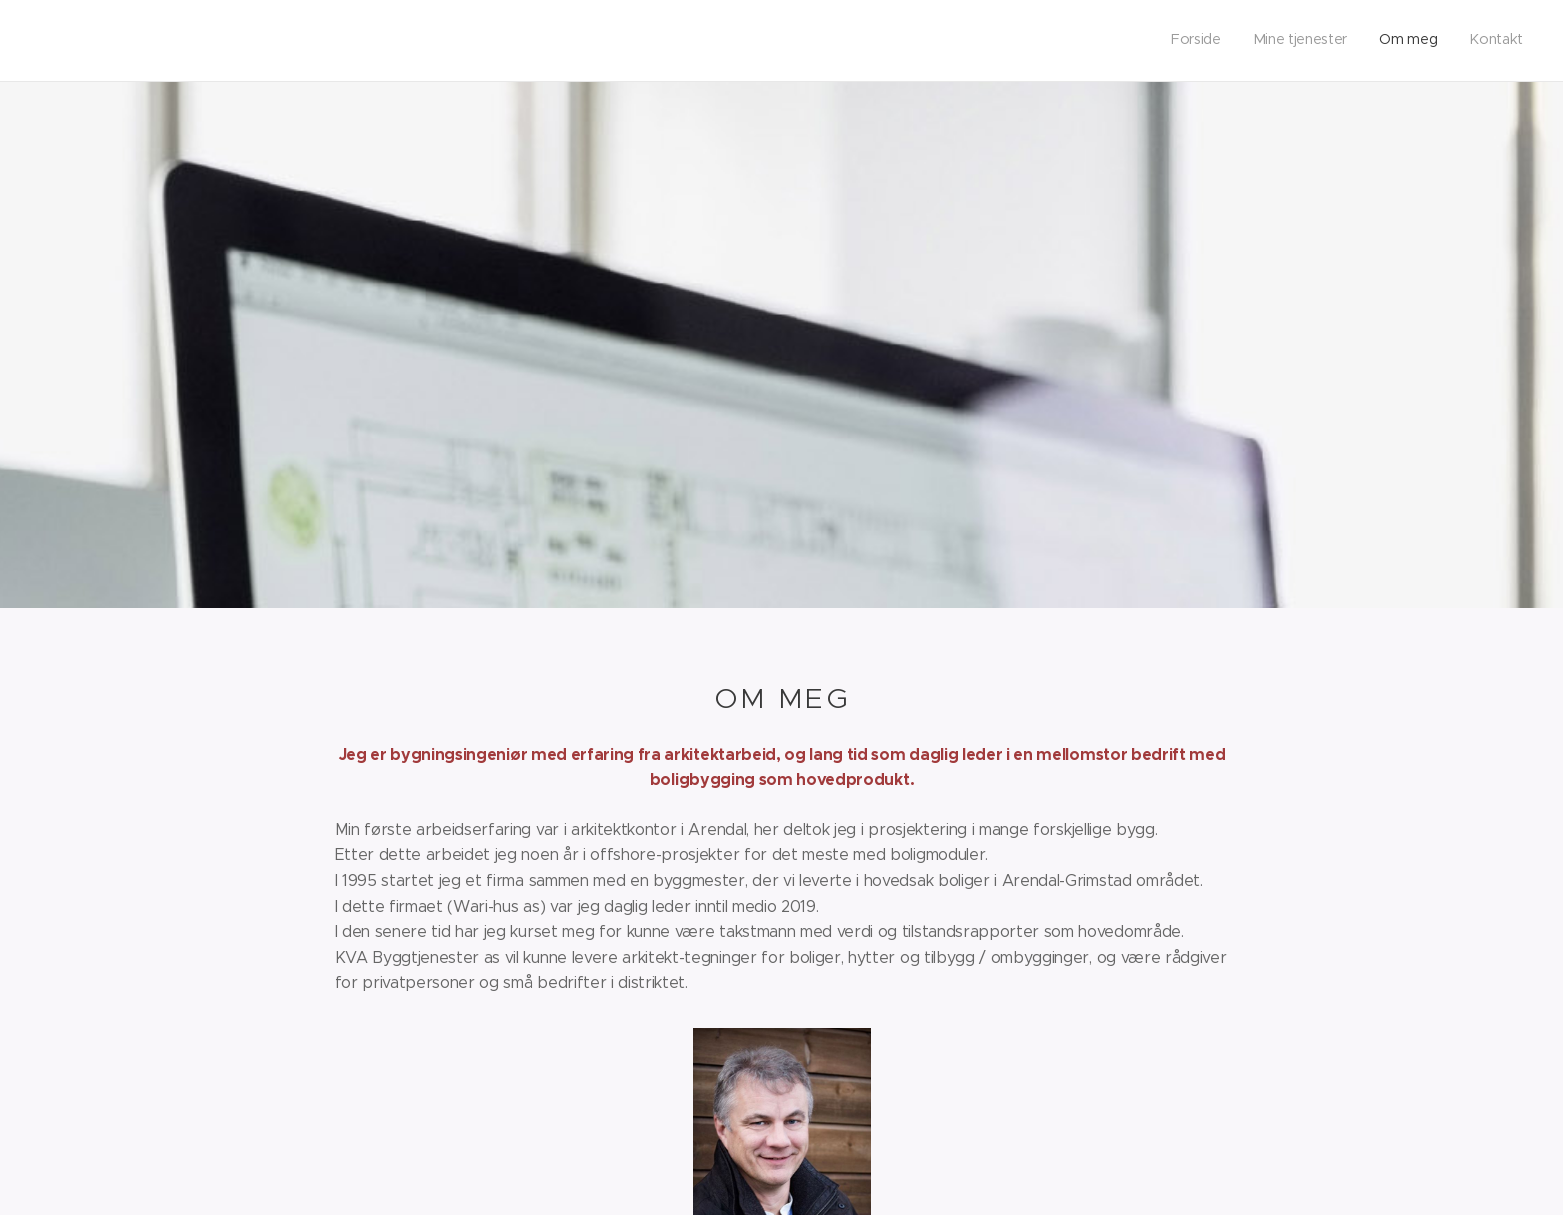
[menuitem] (1432, 41)
